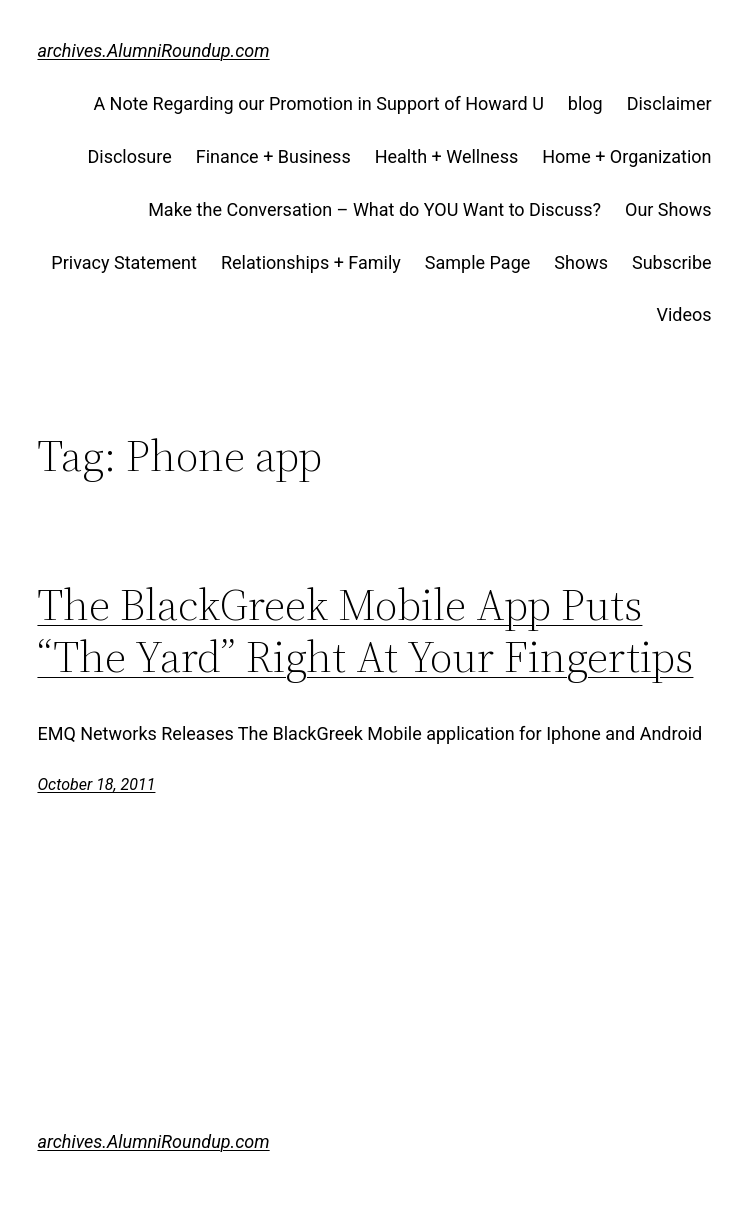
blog (585, 103)
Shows (581, 262)
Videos (683, 314)
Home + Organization (626, 156)
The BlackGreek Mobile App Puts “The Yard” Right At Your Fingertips (365, 630)
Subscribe (672, 262)
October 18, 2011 (96, 784)
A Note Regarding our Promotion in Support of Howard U (318, 103)
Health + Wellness (447, 156)
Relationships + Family (311, 262)
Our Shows (668, 209)
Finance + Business (273, 156)
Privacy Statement (124, 262)
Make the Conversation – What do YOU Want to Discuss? (374, 209)
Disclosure (129, 156)
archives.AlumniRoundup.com (153, 50)
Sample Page (477, 262)
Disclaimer (669, 103)
